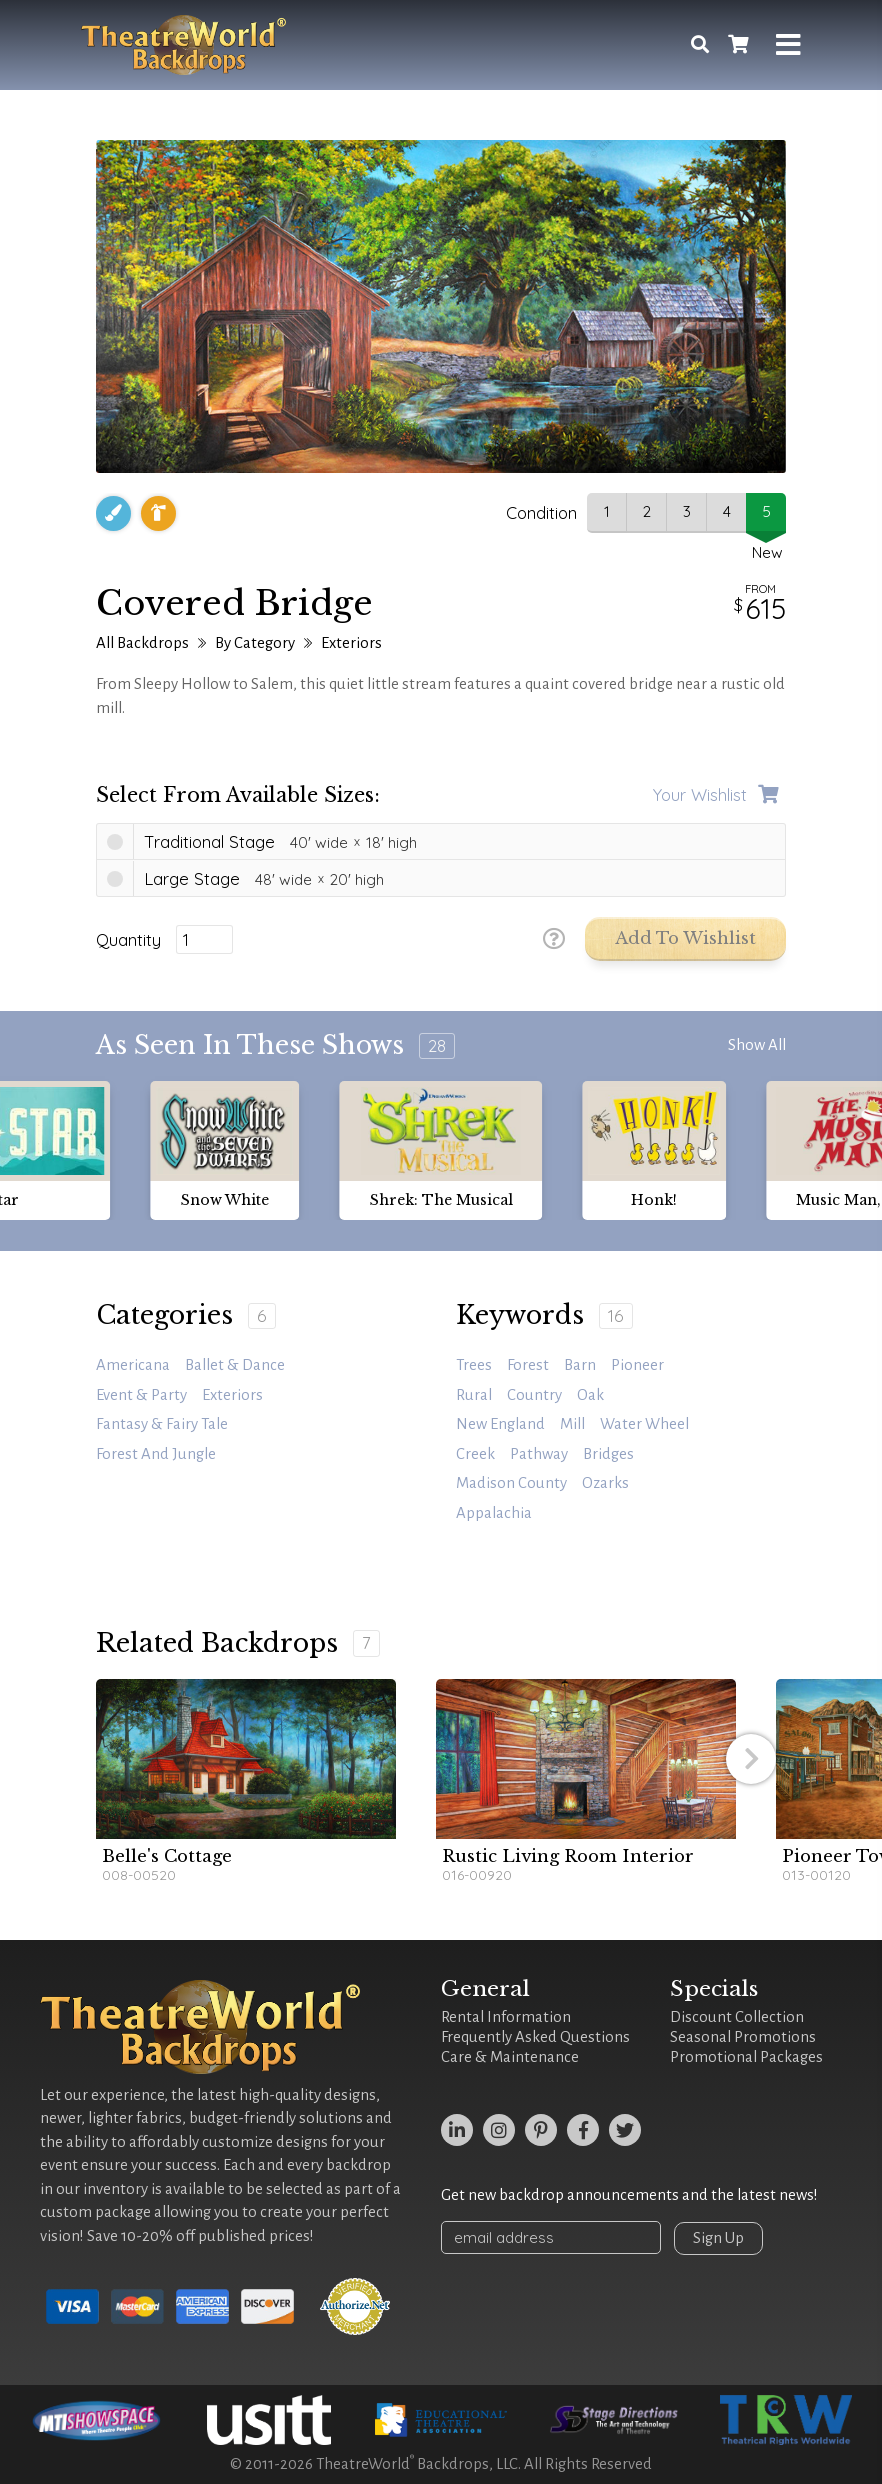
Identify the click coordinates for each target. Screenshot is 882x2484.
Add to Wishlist (685, 938)
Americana (133, 1365)
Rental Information (506, 2017)
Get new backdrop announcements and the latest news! (629, 2195)
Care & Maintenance (510, 2057)
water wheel (644, 1424)
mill (572, 1424)
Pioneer (637, 1365)
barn (580, 1365)
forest (528, 1365)
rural (474, 1395)
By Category (255, 643)
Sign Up (718, 2238)
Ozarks (605, 1483)
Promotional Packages (746, 2057)
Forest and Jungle (156, 1454)
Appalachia (494, 1513)
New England (500, 1424)
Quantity (128, 940)
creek (475, 1454)
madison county (511, 1483)
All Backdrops (142, 643)
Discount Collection (737, 2017)
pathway (539, 1454)
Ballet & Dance (235, 1365)
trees (474, 1365)
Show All (757, 1045)
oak (590, 1395)
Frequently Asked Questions (535, 2037)
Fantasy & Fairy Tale (162, 1424)
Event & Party (141, 1395)
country (534, 1395)
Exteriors (351, 643)
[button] (751, 1759)
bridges (608, 1454)
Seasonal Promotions (743, 2037)
